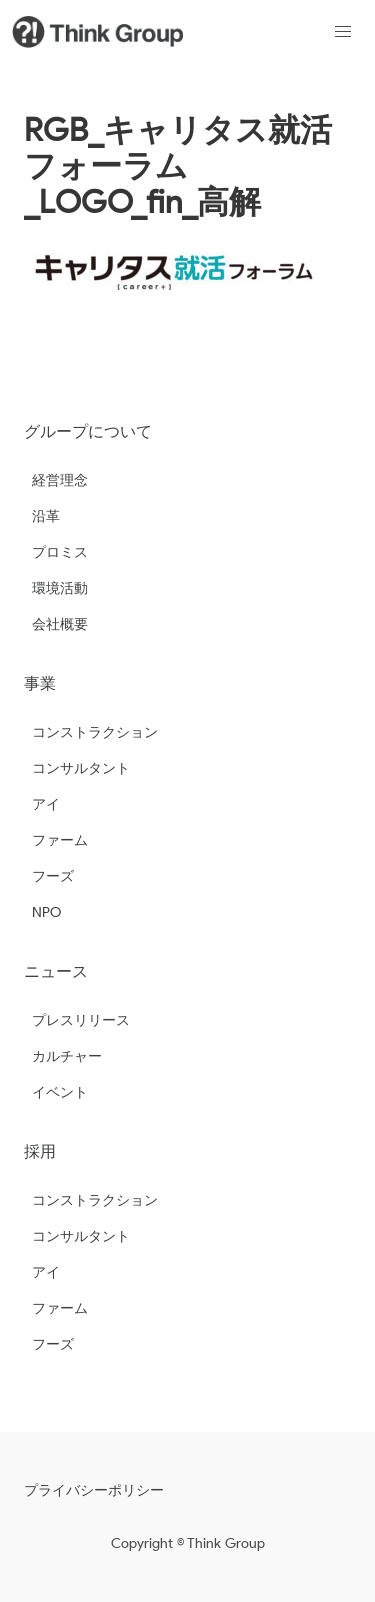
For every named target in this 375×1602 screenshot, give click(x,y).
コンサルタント (81, 768)
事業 (40, 683)
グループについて (88, 431)
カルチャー (67, 1056)
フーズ (53, 876)
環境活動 (60, 588)
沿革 (46, 516)
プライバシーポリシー (94, 1490)
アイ (46, 804)
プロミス (60, 552)
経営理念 (60, 480)
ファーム (60, 840)
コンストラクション (95, 732)
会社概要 (60, 624)
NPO (46, 912)
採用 (40, 1151)
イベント (60, 1092)
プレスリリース (81, 1020)
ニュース (56, 971)
